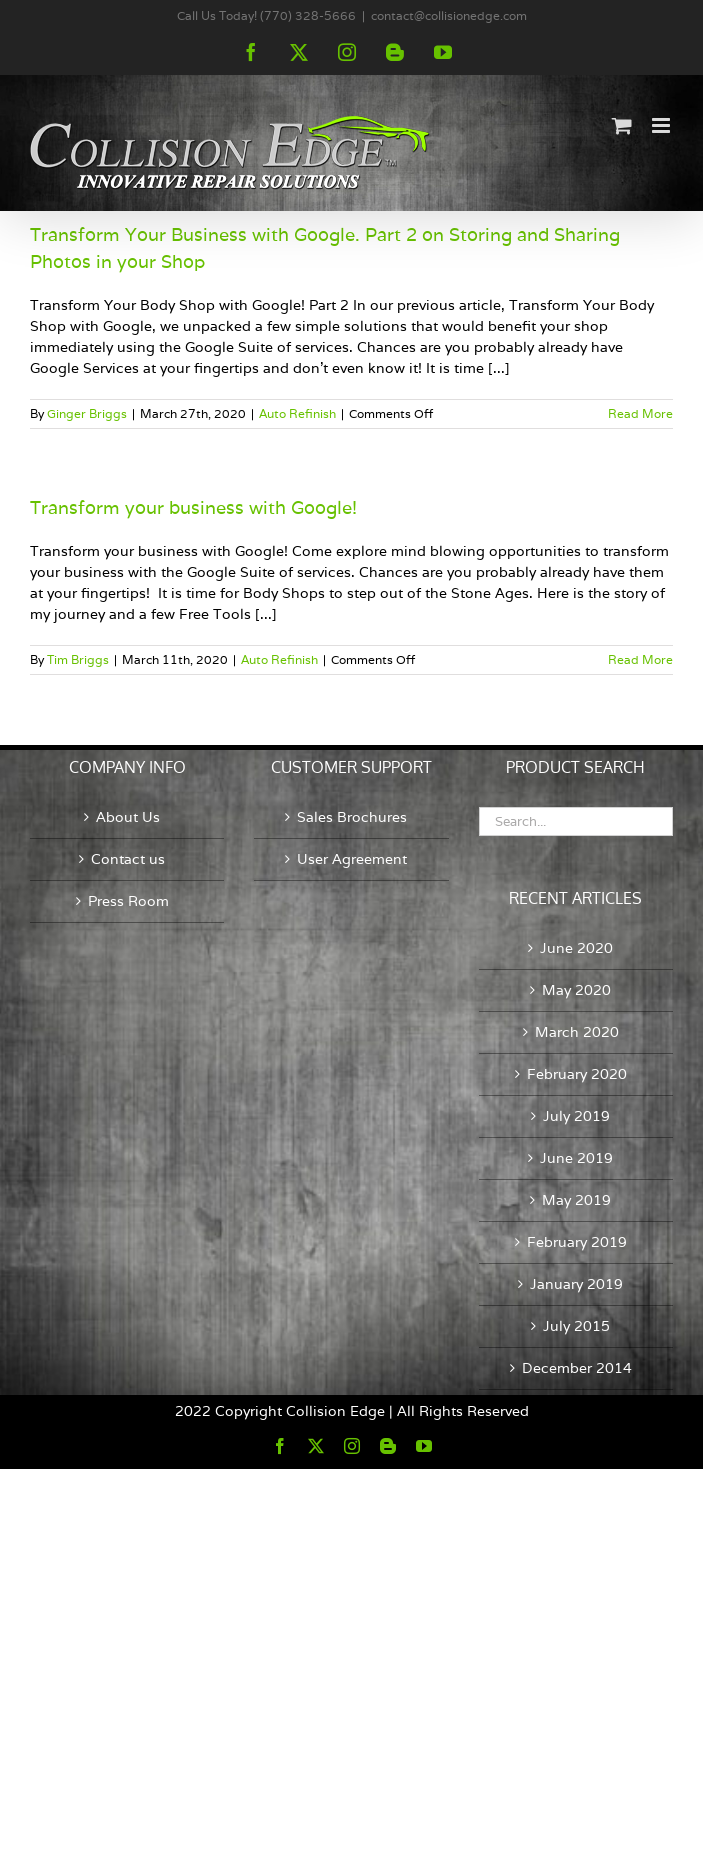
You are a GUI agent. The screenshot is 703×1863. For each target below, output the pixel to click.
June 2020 (576, 948)
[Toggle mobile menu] (662, 125)
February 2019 (577, 1242)
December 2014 (577, 1368)
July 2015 (576, 1326)
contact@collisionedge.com (449, 15)
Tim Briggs (78, 659)
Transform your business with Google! (193, 507)
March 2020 (577, 1032)
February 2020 (577, 1074)
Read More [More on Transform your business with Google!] (640, 659)
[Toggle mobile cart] (622, 125)
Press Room (128, 901)
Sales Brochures (352, 817)
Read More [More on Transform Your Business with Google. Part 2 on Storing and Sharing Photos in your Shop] (640, 413)
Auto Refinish (297, 413)
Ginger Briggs (87, 413)
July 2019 (576, 1116)
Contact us (128, 859)
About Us (128, 817)
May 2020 (576, 990)
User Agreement (352, 859)
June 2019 (576, 1158)
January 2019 (576, 1284)
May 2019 (576, 1200)
